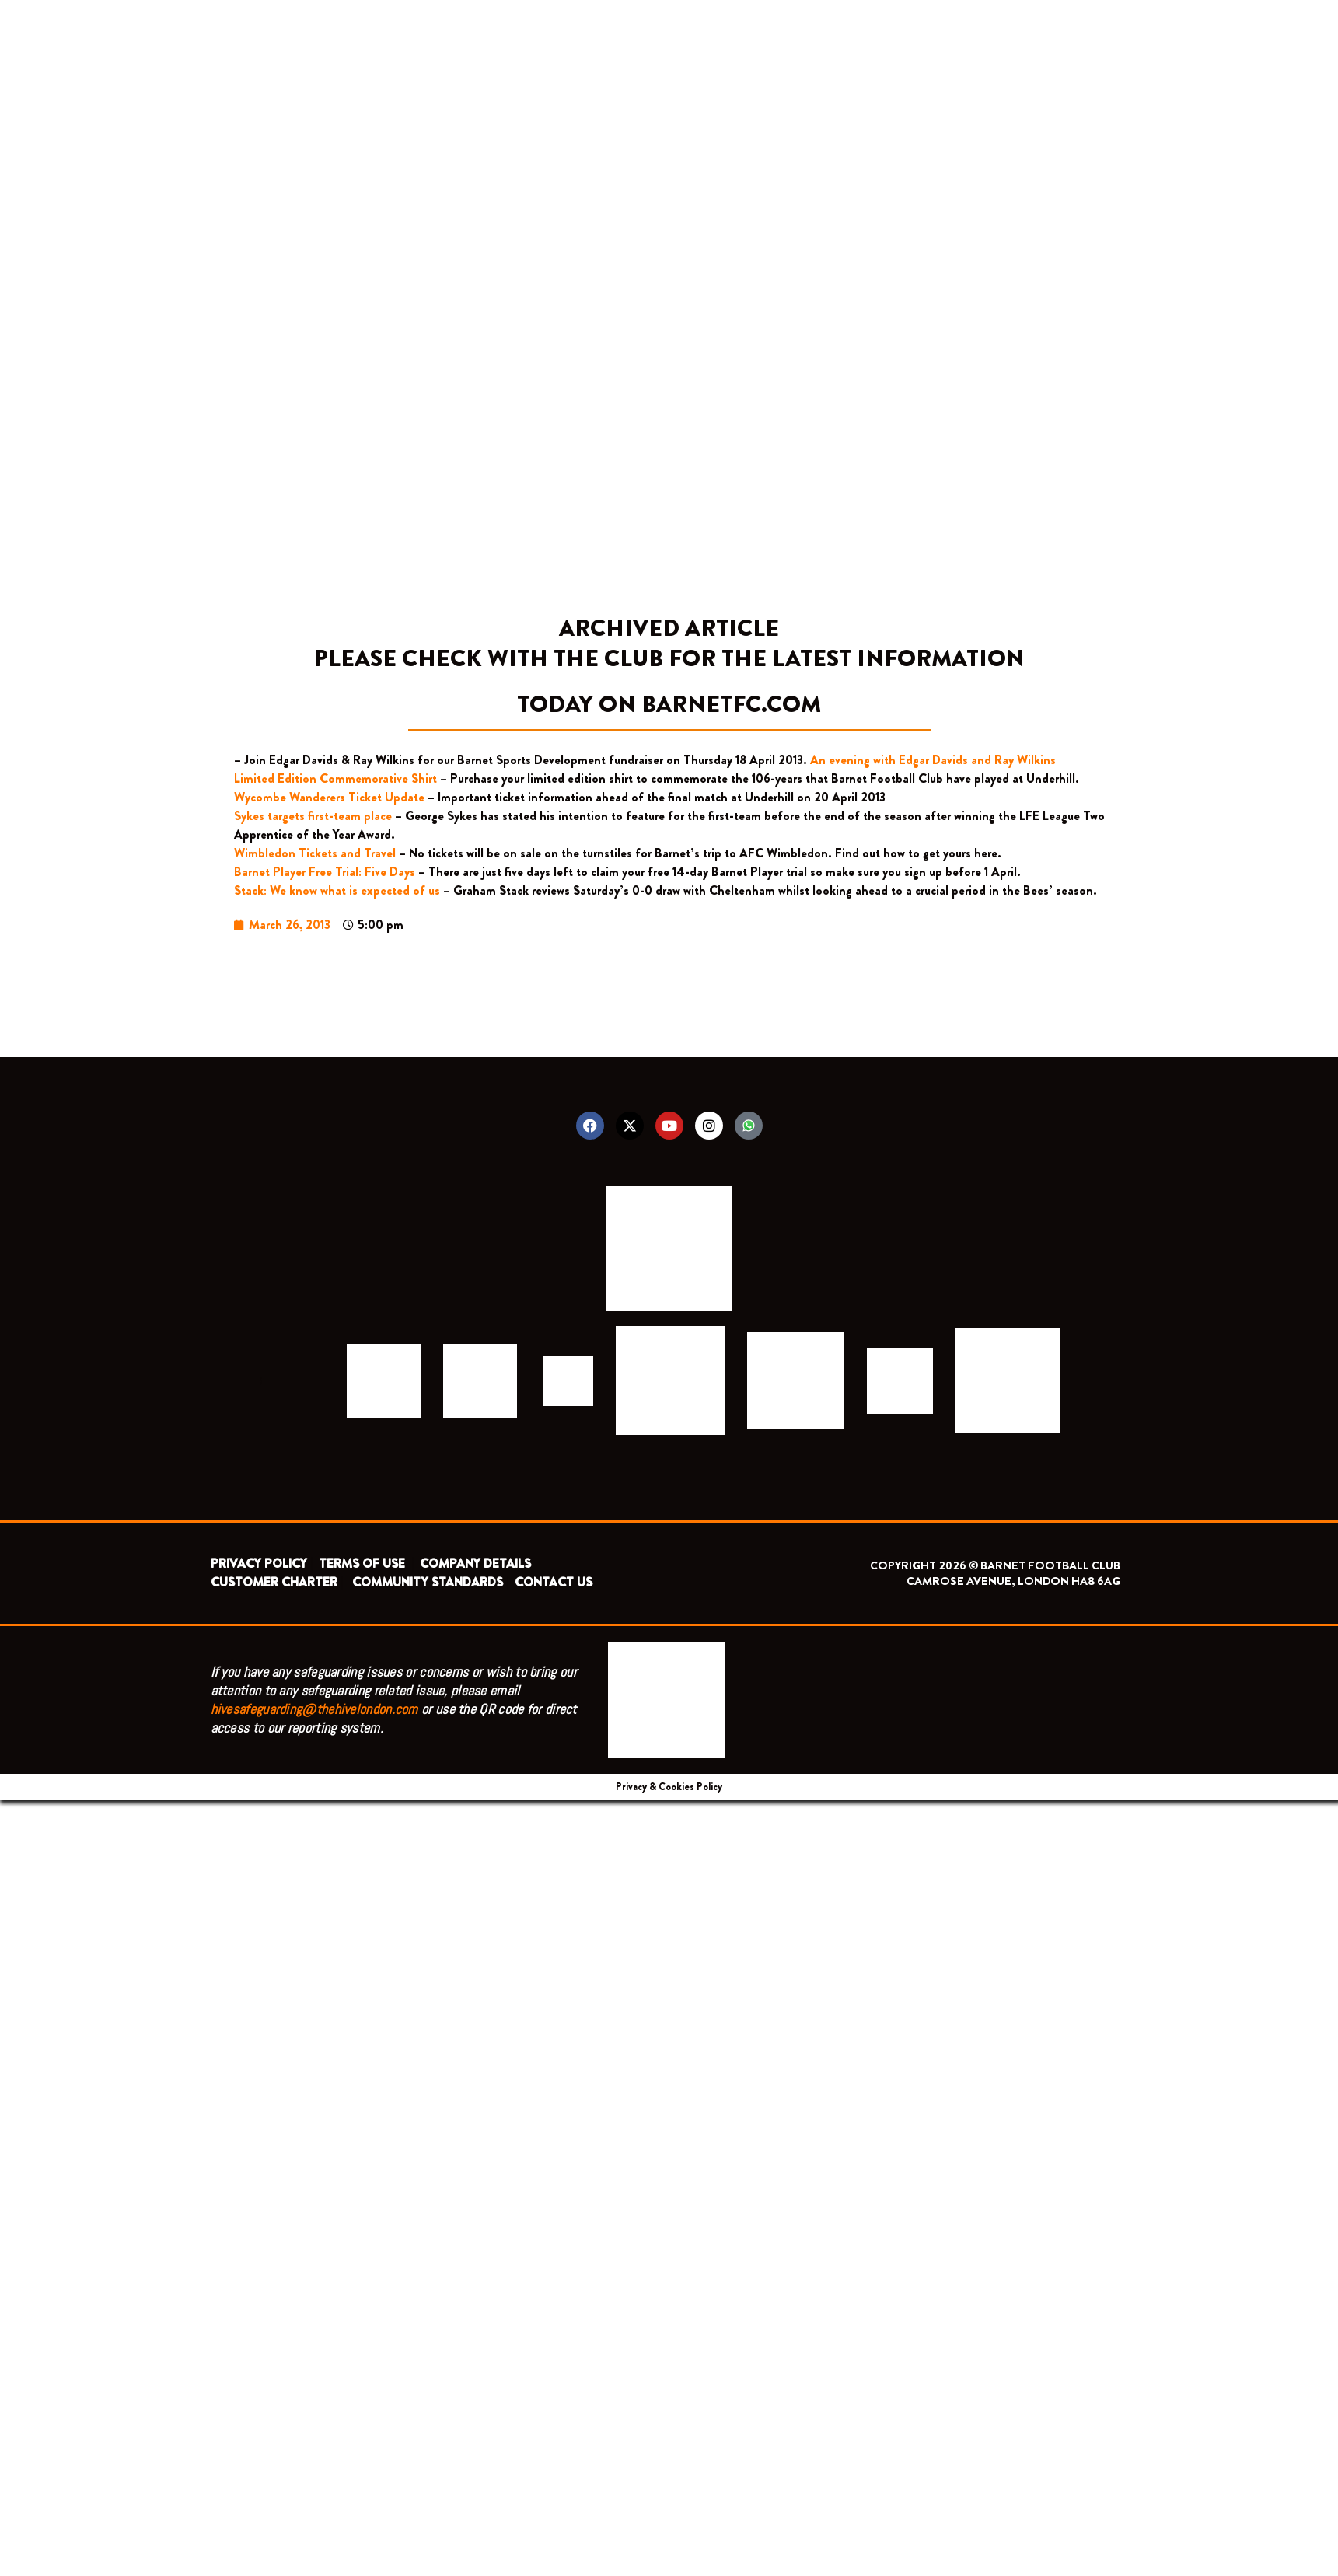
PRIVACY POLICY (259, 1563)
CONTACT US (553, 1582)
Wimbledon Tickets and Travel (315, 853)
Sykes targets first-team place (313, 816)
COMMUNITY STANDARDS (427, 1582)
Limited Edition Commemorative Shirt (335, 778)
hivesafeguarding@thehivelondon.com (314, 1709)
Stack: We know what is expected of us (337, 890)
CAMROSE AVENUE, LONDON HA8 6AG (1013, 1581)
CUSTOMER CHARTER (274, 1582)
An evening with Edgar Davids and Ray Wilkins (933, 760)
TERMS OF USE (363, 1563)
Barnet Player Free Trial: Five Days (324, 872)
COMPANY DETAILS (475, 1563)
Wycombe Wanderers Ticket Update (329, 797)
